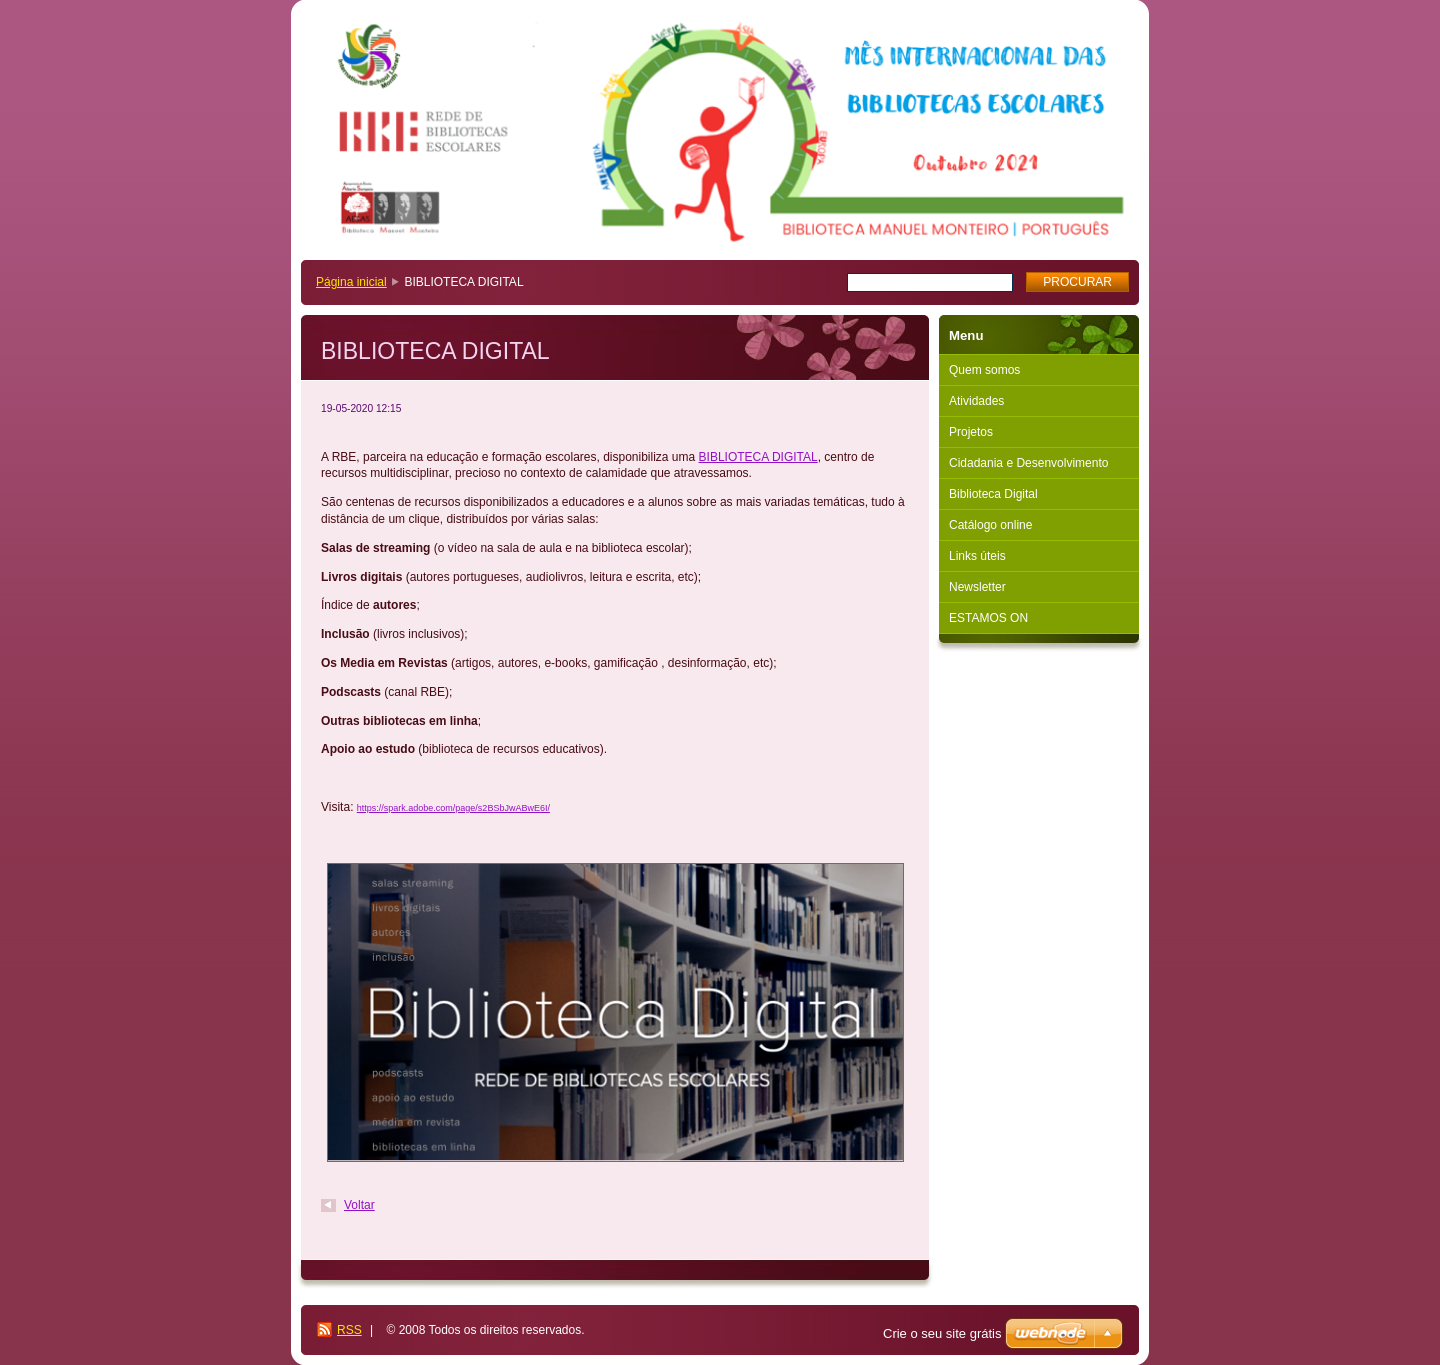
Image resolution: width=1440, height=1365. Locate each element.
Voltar (359, 1205)
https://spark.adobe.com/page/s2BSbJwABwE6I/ (453, 808)
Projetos (971, 432)
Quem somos (984, 370)
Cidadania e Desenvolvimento (1028, 463)
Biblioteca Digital (993, 494)
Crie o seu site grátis (942, 1333)
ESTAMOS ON (988, 618)
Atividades (976, 401)
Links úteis (977, 556)
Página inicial (351, 282)
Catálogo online (990, 525)
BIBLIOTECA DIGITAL (758, 457)
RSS (349, 1330)
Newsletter (977, 587)
